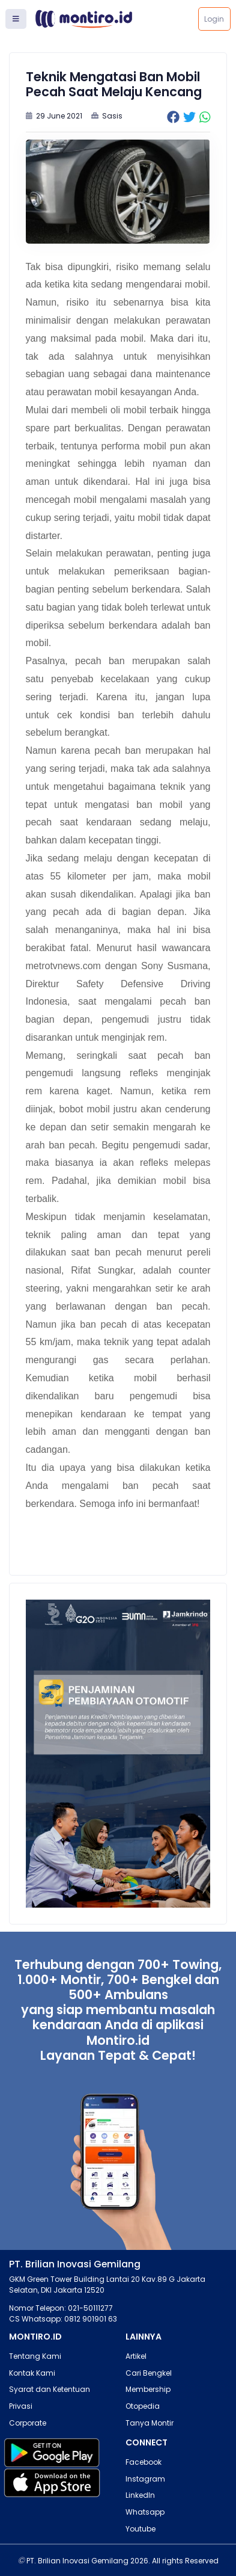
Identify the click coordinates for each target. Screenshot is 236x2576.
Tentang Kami (35, 2356)
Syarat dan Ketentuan (49, 2389)
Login (214, 19)
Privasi (20, 2406)
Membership (148, 2389)
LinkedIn (140, 2495)
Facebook (144, 2462)
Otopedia (143, 2406)
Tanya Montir (150, 2423)
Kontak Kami (32, 2373)
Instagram (145, 2479)
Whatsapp (145, 2512)
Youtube (141, 2529)
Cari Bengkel (149, 2373)
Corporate (27, 2423)
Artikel (136, 2356)
